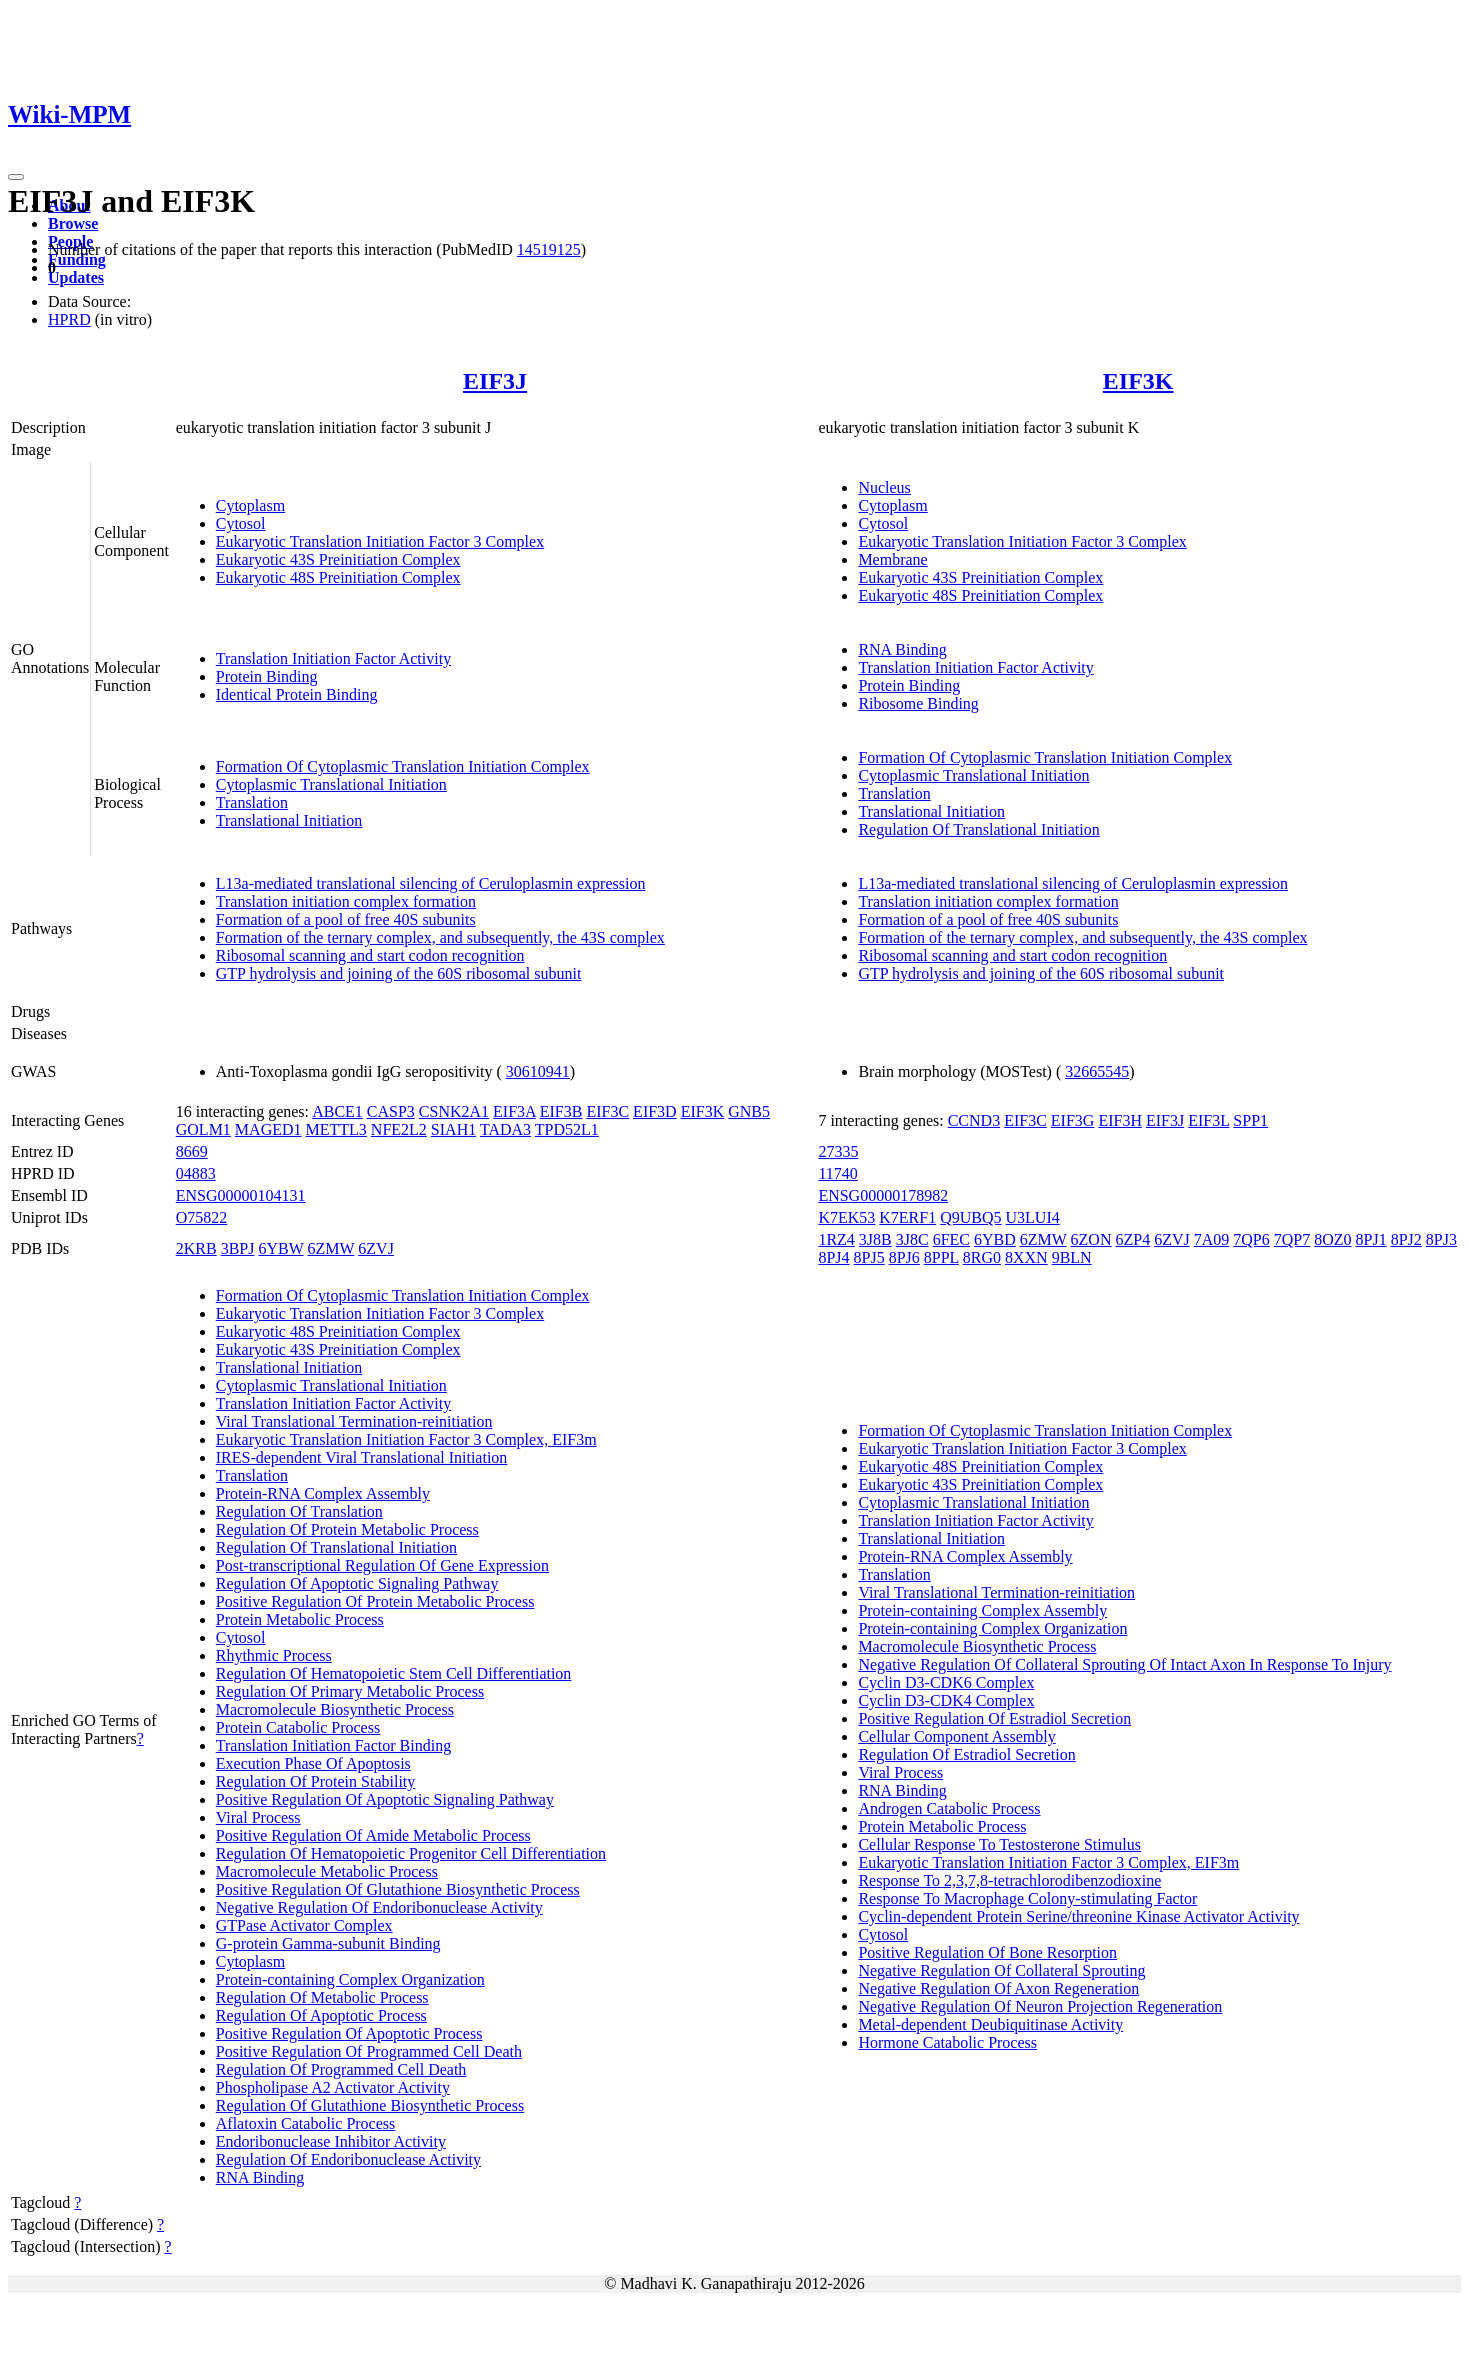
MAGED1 (268, 1129)
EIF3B (561, 1111)
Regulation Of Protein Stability (316, 1781)
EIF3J (495, 381)
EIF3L (1208, 1120)
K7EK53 (846, 1217)
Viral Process (258, 1817)
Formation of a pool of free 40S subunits (346, 919)
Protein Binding (267, 676)
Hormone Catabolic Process (947, 2042)
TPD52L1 (567, 1129)
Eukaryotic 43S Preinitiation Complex (338, 559)
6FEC (951, 1239)
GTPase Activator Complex (304, 1925)
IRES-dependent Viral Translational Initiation (362, 1457)
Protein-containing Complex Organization (350, 1979)
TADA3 (505, 1129)
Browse (73, 223)
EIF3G (1073, 1120)
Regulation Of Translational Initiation (978, 829)
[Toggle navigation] (16, 177)
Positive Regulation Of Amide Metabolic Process (373, 1835)
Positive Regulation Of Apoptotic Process (349, 2033)
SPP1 (1250, 1120)
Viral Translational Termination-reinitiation (354, 1421)
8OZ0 (1332, 1239)
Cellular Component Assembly (956, 1736)
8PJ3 (1441, 1239)
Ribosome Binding (918, 703)
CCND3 (974, 1120)
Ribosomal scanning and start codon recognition (370, 955)
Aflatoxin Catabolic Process (306, 2123)
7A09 (1212, 1239)
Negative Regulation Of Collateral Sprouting (1001, 1970)
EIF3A (514, 1111)
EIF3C (607, 1111)
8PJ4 (833, 1257)
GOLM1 (203, 1129)
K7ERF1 (907, 1217)
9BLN (1072, 1257)
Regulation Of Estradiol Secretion (966, 1754)
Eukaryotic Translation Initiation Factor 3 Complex (380, 541)
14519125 (549, 249)
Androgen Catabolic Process (949, 1808)
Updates (76, 277)
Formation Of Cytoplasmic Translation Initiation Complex (403, 766)
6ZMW (331, 1248)
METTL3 (336, 1129)
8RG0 (982, 1257)
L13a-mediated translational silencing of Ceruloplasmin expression (431, 883)
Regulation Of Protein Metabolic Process (347, 1529)
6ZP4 (1132, 1239)
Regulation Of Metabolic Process (322, 1997)
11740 (837, 1173)
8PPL (941, 1257)
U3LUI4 (1033, 1217)
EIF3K (1138, 381)
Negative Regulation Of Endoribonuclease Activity (379, 1907)
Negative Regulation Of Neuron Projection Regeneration (1040, 2006)
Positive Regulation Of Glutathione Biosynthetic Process (398, 1889)
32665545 (1097, 1071)
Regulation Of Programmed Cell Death (341, 2069)
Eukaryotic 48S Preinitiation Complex (338, 577)
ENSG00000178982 (883, 1195)
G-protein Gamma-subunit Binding (328, 1943)
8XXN (1026, 1257)
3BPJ (238, 1248)
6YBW (280, 1248)
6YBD (995, 1239)
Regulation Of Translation (299, 1511)
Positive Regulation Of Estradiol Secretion (994, 1718)
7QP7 (1292, 1239)
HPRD (69, 319)
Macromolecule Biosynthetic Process (335, 1709)
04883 (196, 1173)
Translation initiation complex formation (346, 901)
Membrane (892, 559)
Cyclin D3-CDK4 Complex (946, 1700)
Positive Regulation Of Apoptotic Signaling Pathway (385, 1799)
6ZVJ (376, 1248)
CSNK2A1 (454, 1111)
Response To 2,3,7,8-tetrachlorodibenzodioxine (1009, 1880)
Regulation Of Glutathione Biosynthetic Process (370, 2105)
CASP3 (391, 1111)
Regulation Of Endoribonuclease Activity (348, 2159)
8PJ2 (1406, 1239)
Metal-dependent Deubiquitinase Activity (990, 2024)
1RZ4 (836, 1239)
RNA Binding (902, 649)
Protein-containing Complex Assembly (982, 1610)
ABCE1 (337, 1111)
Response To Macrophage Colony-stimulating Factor (1027, 1898)
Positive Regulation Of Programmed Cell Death (369, 2051)
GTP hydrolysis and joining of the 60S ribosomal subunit (399, 973)
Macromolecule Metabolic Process (327, 1871)
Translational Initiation (289, 820)
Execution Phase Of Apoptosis (313, 1763)
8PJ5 (869, 1257)
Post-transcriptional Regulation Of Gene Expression (382, 1565)
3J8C (912, 1239)
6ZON (1091, 1239)
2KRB (196, 1248)
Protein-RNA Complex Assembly (323, 1493)
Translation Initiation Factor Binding (333, 1745)
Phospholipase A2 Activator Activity (333, 2087)
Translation (252, 802)
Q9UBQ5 (970, 1217)
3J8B (875, 1239)
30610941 (538, 1071)
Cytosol (241, 523)
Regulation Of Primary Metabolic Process (350, 1691)
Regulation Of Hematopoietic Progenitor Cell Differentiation (411, 1853)
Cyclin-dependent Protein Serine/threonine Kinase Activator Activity (1078, 1916)
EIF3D (655, 1111)
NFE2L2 (399, 1129)
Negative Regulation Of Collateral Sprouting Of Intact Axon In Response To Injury (1124, 1664)
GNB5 (749, 1111)
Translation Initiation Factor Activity (333, 658)
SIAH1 (453, 1129)
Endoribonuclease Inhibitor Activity (331, 2141)
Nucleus (884, 487)
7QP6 (1251, 1239)
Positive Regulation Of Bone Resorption (987, 1952)
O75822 (202, 1217)
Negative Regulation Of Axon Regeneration (998, 1988)
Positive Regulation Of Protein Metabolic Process (375, 1601)
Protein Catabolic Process (298, 1727)
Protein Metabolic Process (300, 1619)
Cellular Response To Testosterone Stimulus (999, 1844)
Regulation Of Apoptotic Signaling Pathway (357, 1583)
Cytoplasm (250, 505)
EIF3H (1120, 1120)
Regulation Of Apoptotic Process (321, 2015)
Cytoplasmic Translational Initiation (331, 784)
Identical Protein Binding (297, 694)
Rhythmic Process (274, 1655)
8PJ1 (1371, 1239)
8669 (192, 1151)
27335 (838, 1151)
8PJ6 (904, 1257)
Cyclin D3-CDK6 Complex (946, 1682)
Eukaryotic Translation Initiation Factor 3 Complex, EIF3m (406, 1439)
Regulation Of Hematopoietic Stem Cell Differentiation (394, 1673)
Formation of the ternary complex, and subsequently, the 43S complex (440, 937)
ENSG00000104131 (241, 1195)
